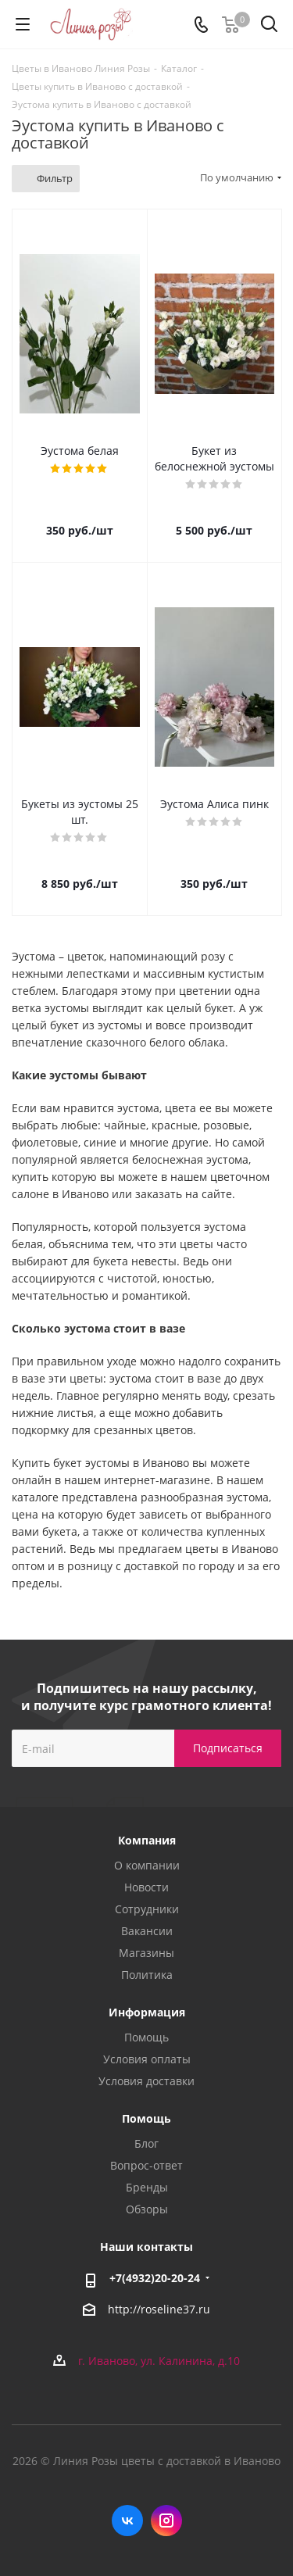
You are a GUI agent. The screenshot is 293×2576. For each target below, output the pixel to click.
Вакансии (147, 1930)
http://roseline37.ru (159, 2309)
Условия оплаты (147, 2059)
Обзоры (147, 2209)
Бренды (147, 2187)
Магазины (146, 1952)
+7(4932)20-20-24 (154, 2277)
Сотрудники (147, 1909)
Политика (147, 1974)
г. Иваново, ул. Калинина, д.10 (159, 2360)
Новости (146, 1887)
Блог (146, 2143)
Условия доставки (146, 2080)
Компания (147, 1840)
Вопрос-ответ (146, 2165)
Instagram (166, 2520)
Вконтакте (127, 2520)
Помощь (146, 2037)
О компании (147, 1865)
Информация (147, 2012)
